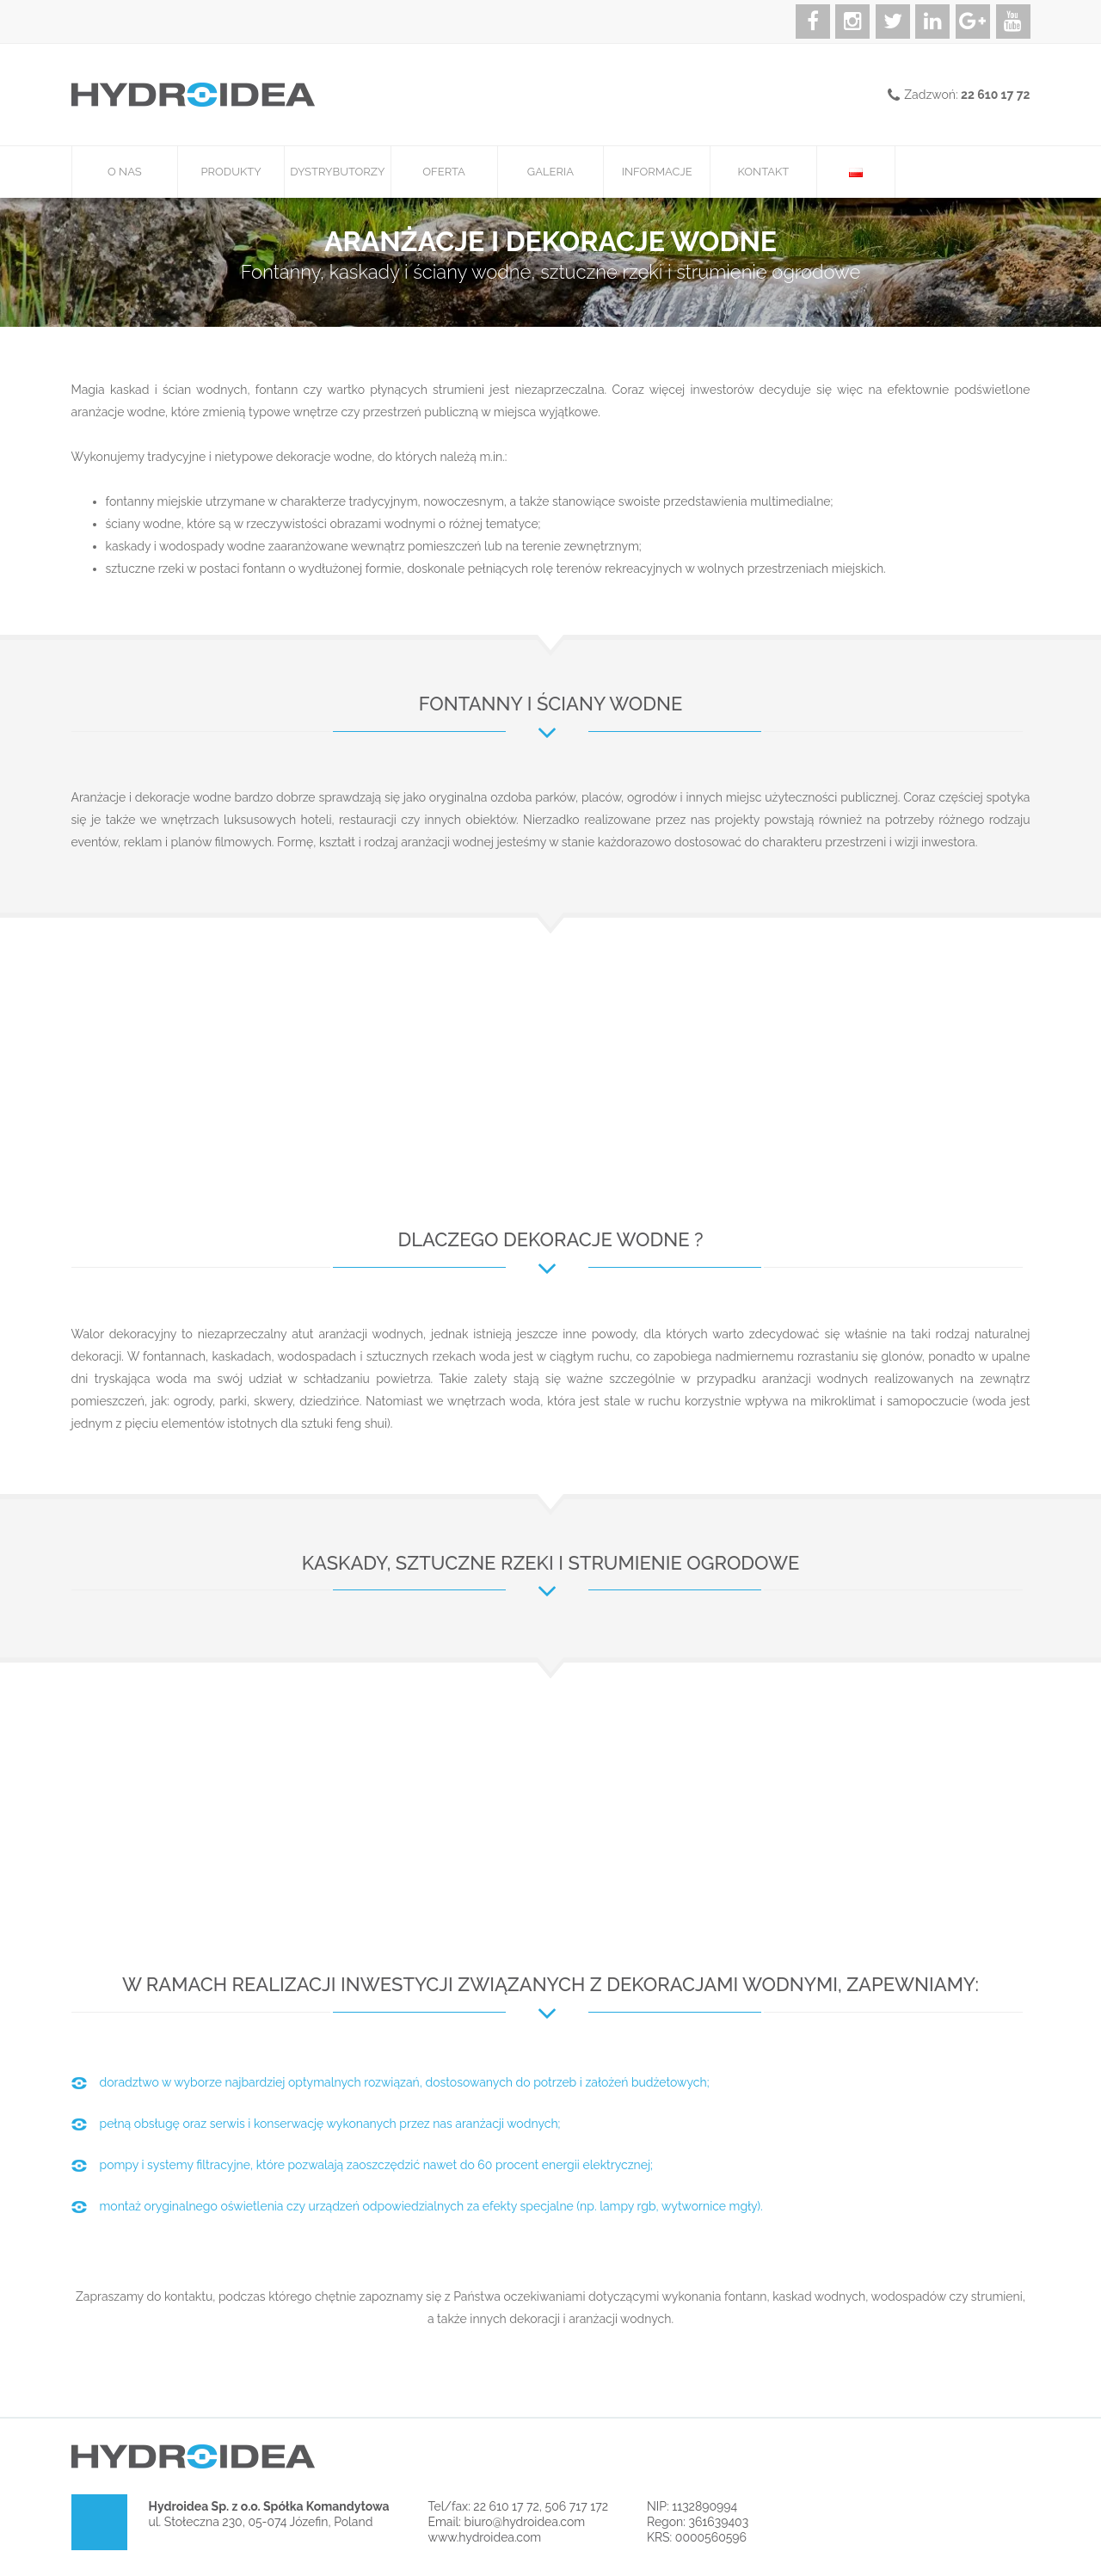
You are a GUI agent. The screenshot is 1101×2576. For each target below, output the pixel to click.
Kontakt (763, 171)
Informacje (657, 171)
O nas (125, 171)
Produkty (231, 171)
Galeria (550, 171)
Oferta (443, 171)
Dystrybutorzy (337, 171)
